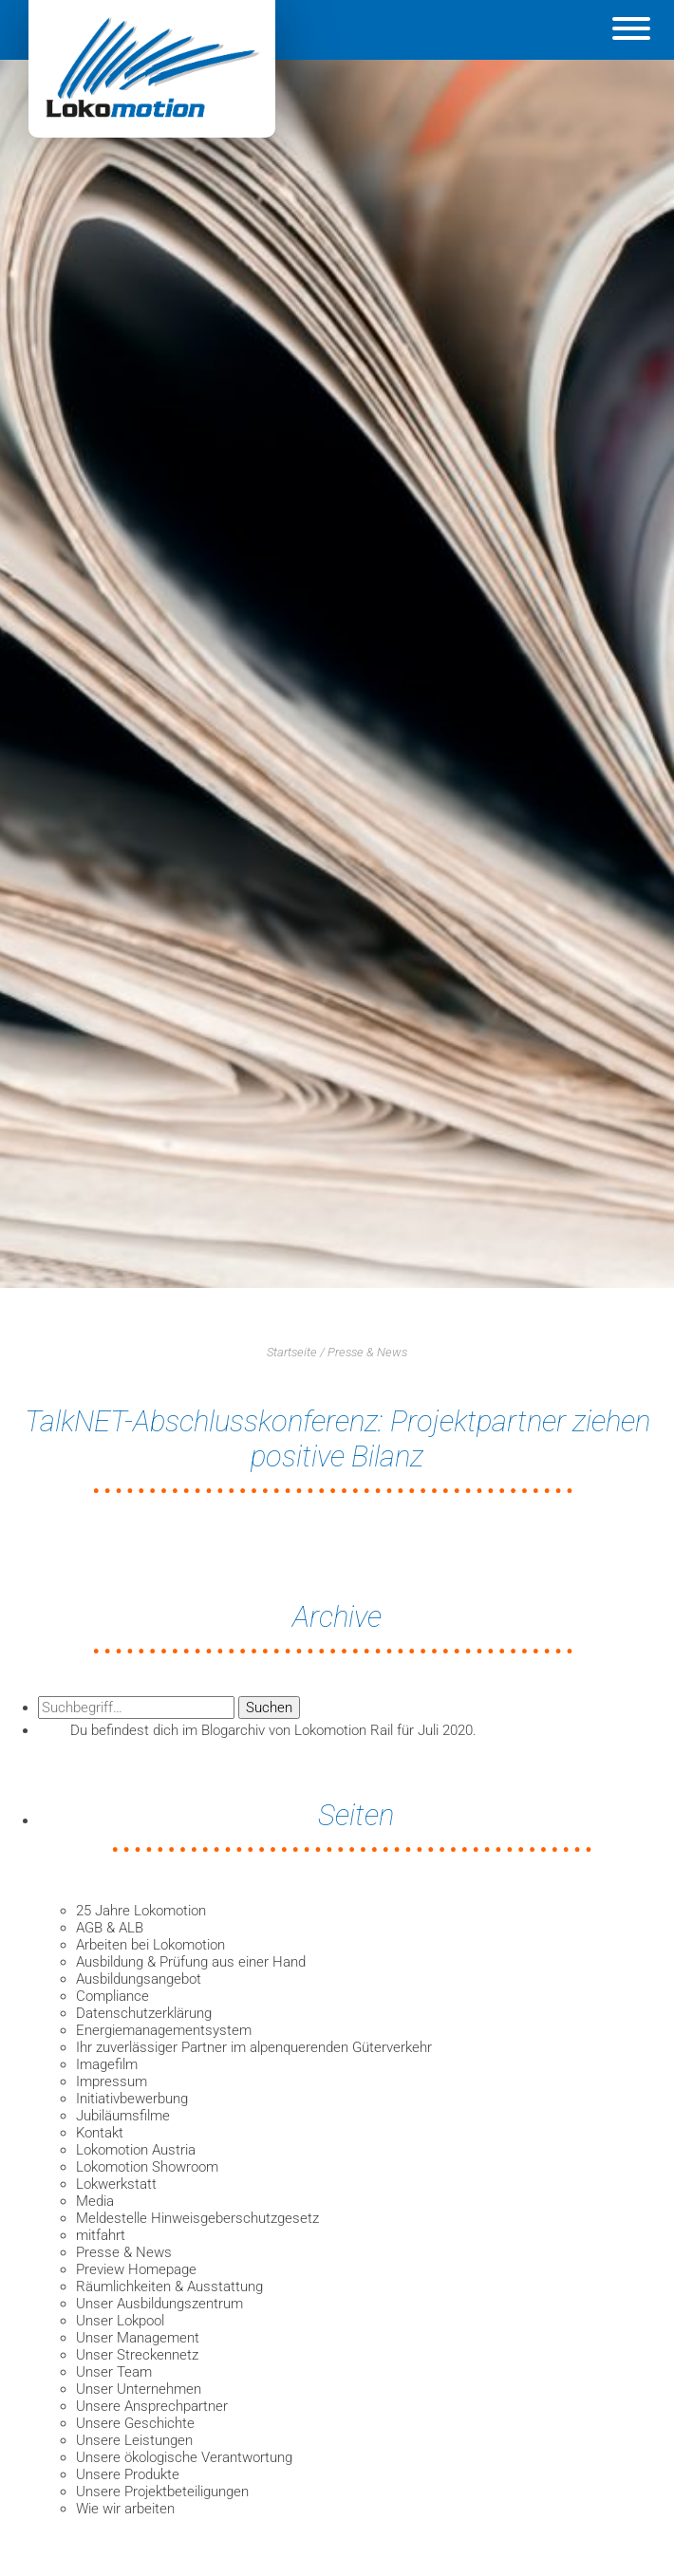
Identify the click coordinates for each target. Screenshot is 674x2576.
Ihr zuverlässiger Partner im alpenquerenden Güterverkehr (254, 2047)
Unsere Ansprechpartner (152, 2406)
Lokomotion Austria (136, 2149)
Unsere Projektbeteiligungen (162, 2491)
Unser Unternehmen (138, 2389)
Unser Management (137, 2337)
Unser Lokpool (120, 2320)
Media (95, 2201)
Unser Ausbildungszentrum (159, 2303)
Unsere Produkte (127, 2474)
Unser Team (114, 2371)
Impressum (111, 2081)
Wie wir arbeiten (125, 2508)
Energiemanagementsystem (164, 2030)
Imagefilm (107, 2064)
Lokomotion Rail (343, 1730)
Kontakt (99, 2132)
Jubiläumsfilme (123, 2115)
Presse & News (367, 1352)
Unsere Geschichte (135, 2423)
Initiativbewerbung (132, 2098)
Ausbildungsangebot (138, 1979)
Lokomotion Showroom (147, 2166)
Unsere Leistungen (134, 2440)
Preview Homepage (136, 2269)
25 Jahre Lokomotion (141, 1910)
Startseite (292, 1352)
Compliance (112, 1996)
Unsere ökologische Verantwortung (184, 2457)
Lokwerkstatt (116, 2184)
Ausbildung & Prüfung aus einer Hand (191, 1961)
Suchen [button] (269, 1707)
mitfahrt (100, 2235)
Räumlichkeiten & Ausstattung (169, 2286)
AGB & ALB (109, 1927)
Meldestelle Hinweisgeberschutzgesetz (197, 2218)
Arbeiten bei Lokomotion (150, 1944)
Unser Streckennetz (137, 2354)
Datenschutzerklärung (144, 2013)
